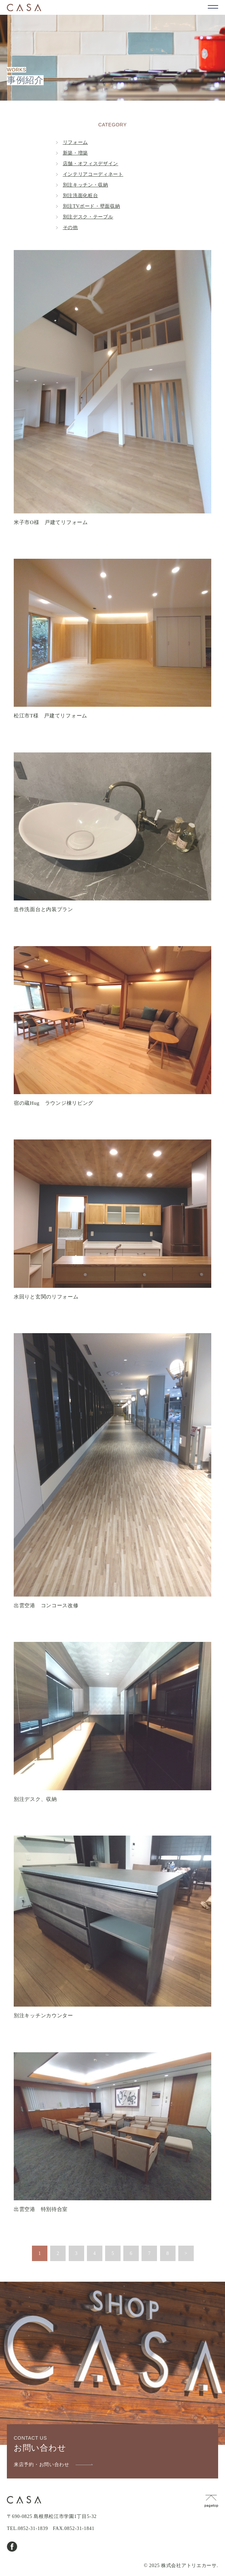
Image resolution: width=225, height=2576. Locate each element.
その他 (70, 227)
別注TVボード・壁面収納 (91, 206)
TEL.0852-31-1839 (27, 2528)
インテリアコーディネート (93, 174)
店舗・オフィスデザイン (91, 163)
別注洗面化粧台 (80, 195)
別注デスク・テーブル (88, 216)
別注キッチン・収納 (85, 185)
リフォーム (75, 142)
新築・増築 (75, 153)
